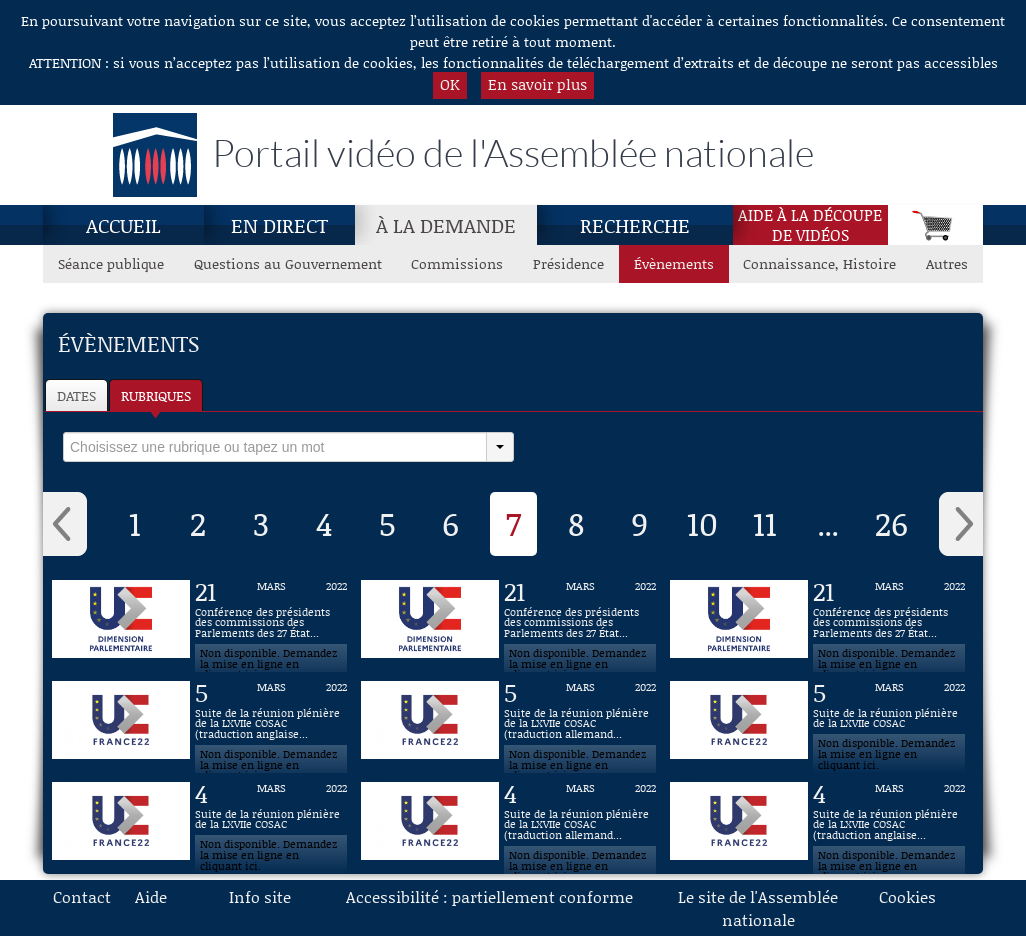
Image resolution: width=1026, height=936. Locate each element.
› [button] (961, 524)
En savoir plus (537, 84)
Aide (151, 896)
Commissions (457, 263)
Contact (82, 896)
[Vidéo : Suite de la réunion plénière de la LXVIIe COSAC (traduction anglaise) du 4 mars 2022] (889, 821)
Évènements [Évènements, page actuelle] (674, 263)
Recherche (635, 225)
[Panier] (935, 225)
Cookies (907, 896)
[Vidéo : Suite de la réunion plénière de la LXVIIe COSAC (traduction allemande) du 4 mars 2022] (580, 821)
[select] (275, 447)
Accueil (123, 225)
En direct (279, 225)
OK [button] (450, 84)
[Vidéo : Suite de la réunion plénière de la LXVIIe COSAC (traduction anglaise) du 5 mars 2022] (271, 720)
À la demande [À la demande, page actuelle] (446, 225)
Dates (76, 395)
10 (702, 523)
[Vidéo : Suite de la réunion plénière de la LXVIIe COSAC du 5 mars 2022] (889, 720)
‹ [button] (65, 524)
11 (765, 523)
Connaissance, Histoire (819, 263)
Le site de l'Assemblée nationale (758, 908)
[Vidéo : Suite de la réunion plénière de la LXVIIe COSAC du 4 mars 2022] (271, 821)
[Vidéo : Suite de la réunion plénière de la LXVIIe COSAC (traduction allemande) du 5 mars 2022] (580, 720)
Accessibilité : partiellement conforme (489, 896)
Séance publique (111, 263)
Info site (260, 896)
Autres (947, 263)
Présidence (568, 263)
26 (891, 523)
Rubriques (156, 395)
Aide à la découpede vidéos (810, 225)
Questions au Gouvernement (288, 263)
